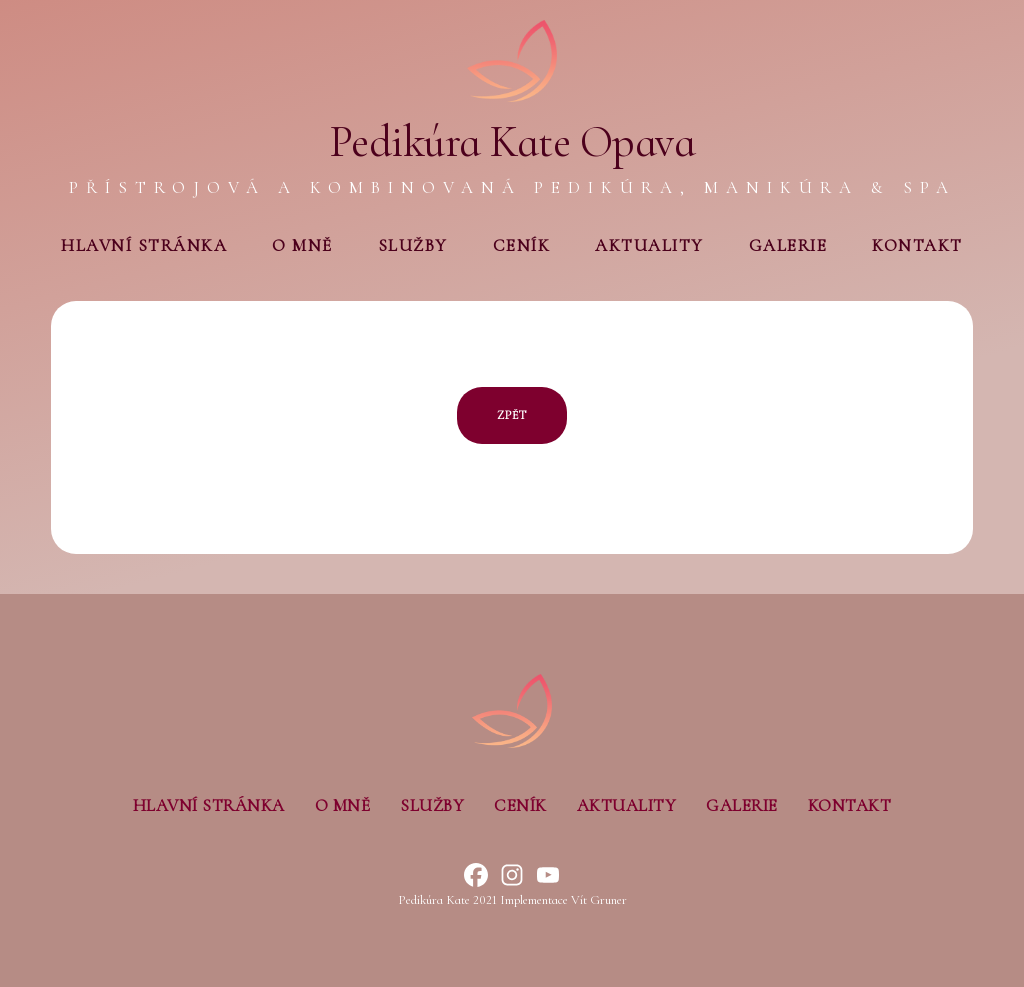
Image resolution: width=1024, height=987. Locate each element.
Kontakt (917, 245)
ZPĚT (512, 415)
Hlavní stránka (144, 245)
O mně (302, 245)
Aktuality (649, 245)
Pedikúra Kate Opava (512, 142)
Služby (413, 245)
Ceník (522, 245)
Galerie (788, 245)
